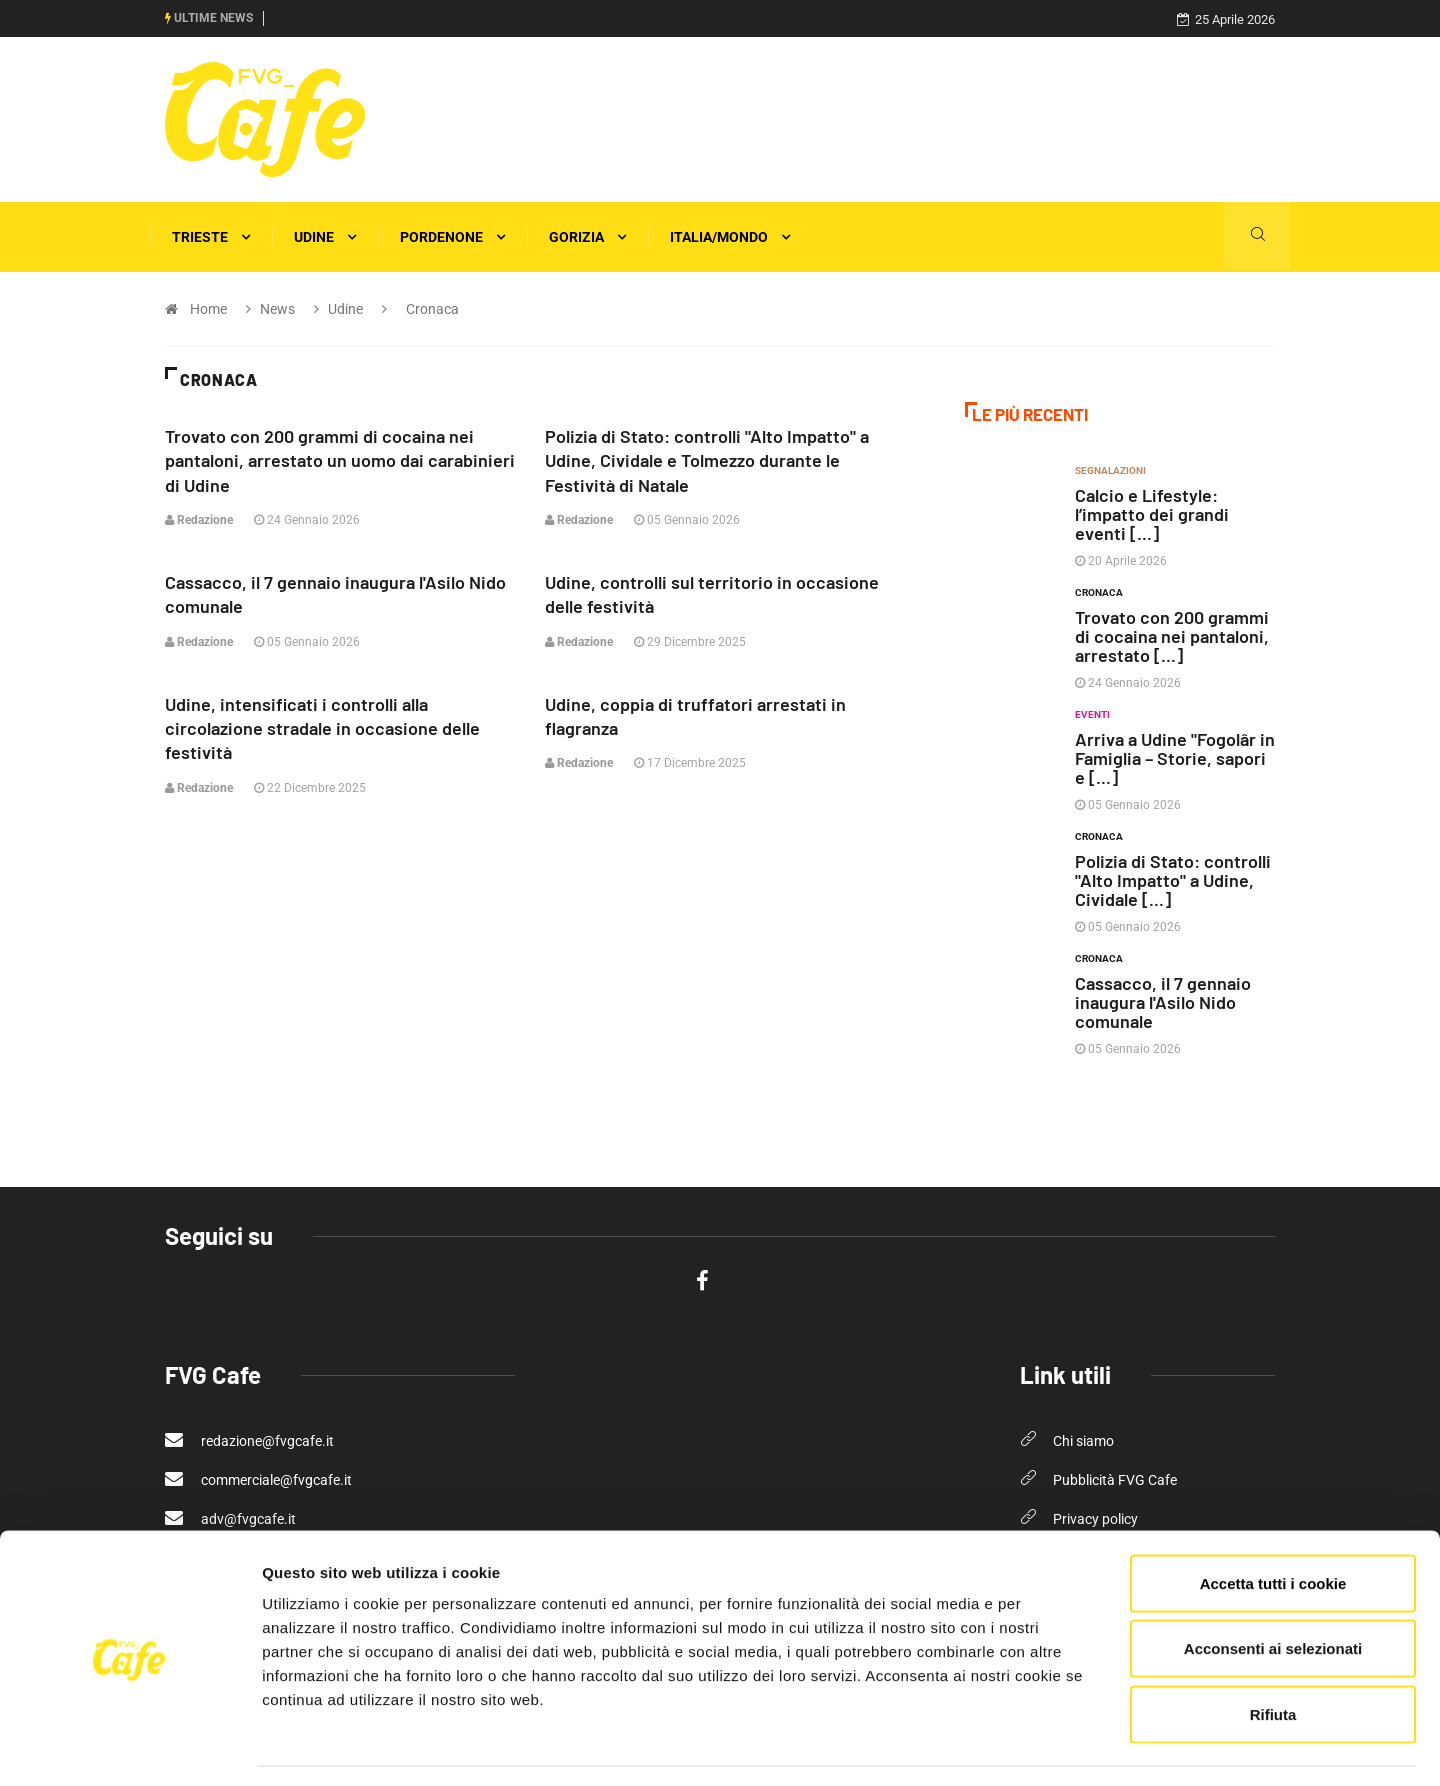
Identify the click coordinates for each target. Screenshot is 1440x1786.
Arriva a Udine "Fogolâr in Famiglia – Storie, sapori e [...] (1175, 758)
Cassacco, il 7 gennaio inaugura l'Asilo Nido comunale (1163, 1002)
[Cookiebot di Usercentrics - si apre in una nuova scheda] (129, 1747)
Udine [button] (325, 237)
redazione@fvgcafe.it (249, 1440)
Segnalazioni (1110, 470)
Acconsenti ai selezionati (1273, 1589)
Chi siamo (1083, 1441)
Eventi (1092, 714)
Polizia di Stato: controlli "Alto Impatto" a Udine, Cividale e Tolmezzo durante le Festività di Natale (707, 460)
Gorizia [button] (587, 237)
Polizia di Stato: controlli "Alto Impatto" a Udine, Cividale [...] (1173, 880)
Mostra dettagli (1062, 1746)
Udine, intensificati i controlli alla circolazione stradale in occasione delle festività (322, 726)
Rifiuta (1273, 1654)
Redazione (199, 519)
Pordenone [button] (452, 237)
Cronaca (1099, 592)
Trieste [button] (211, 237)
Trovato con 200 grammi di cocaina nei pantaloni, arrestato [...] (1172, 636)
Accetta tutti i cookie (1273, 1523)
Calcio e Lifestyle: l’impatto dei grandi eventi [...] (1152, 514)
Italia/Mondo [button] (730, 237)
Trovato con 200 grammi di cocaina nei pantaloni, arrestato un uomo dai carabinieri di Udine (340, 460)
